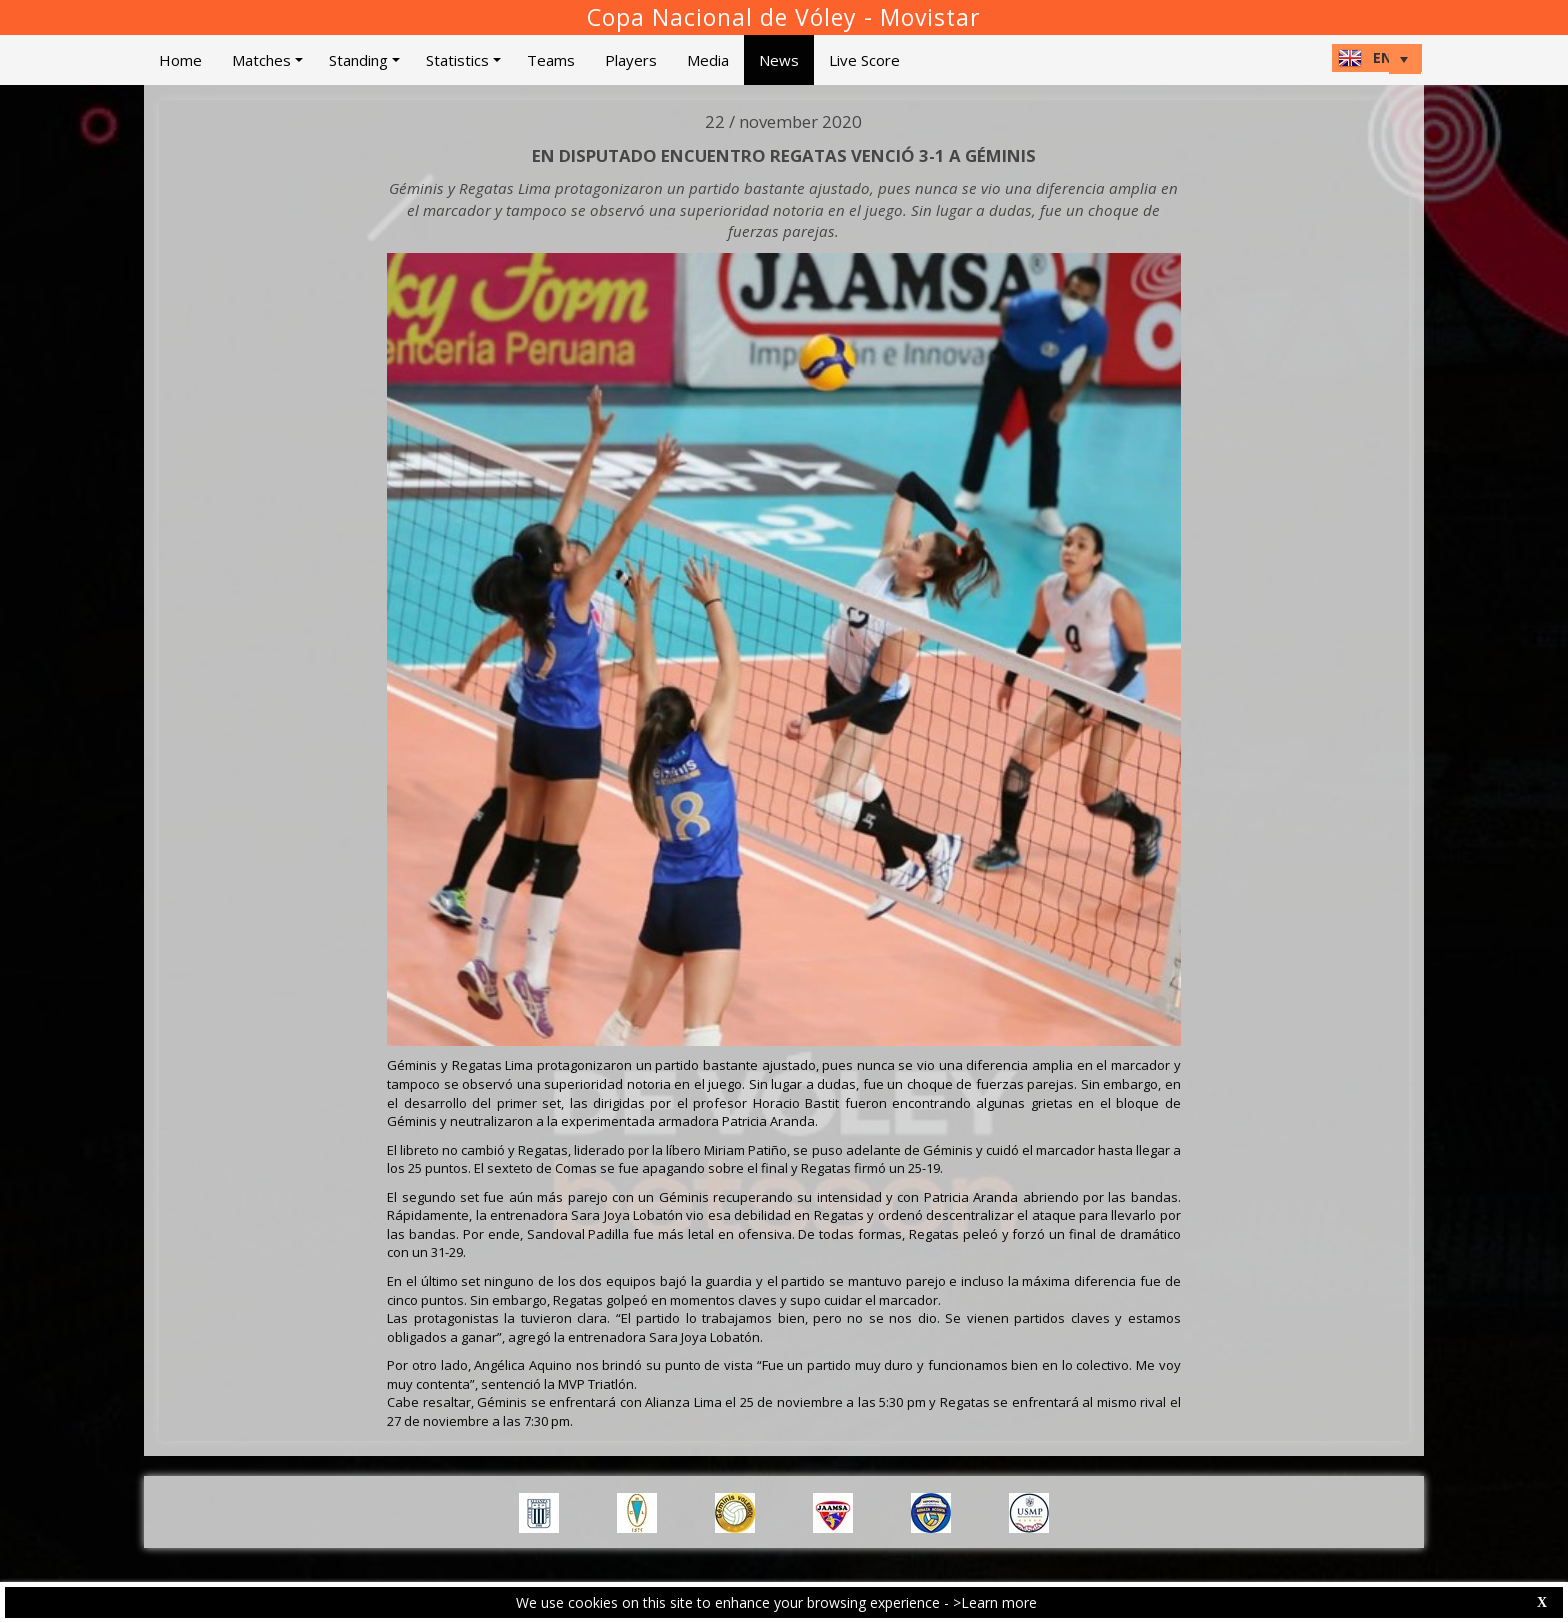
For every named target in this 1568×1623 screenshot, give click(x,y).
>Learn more (995, 1602)
